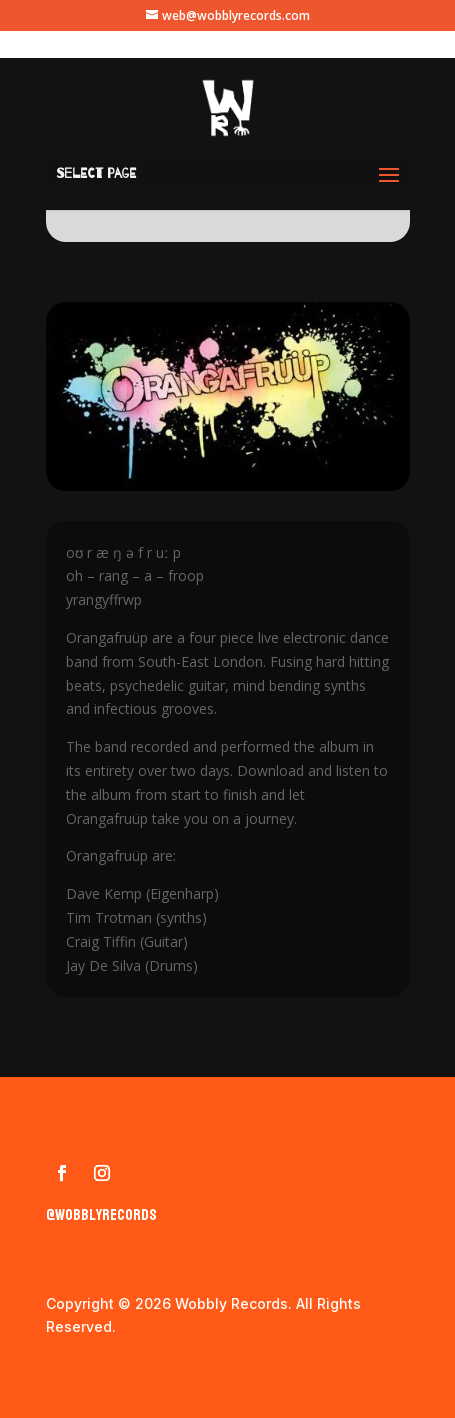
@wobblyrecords (101, 1214)
